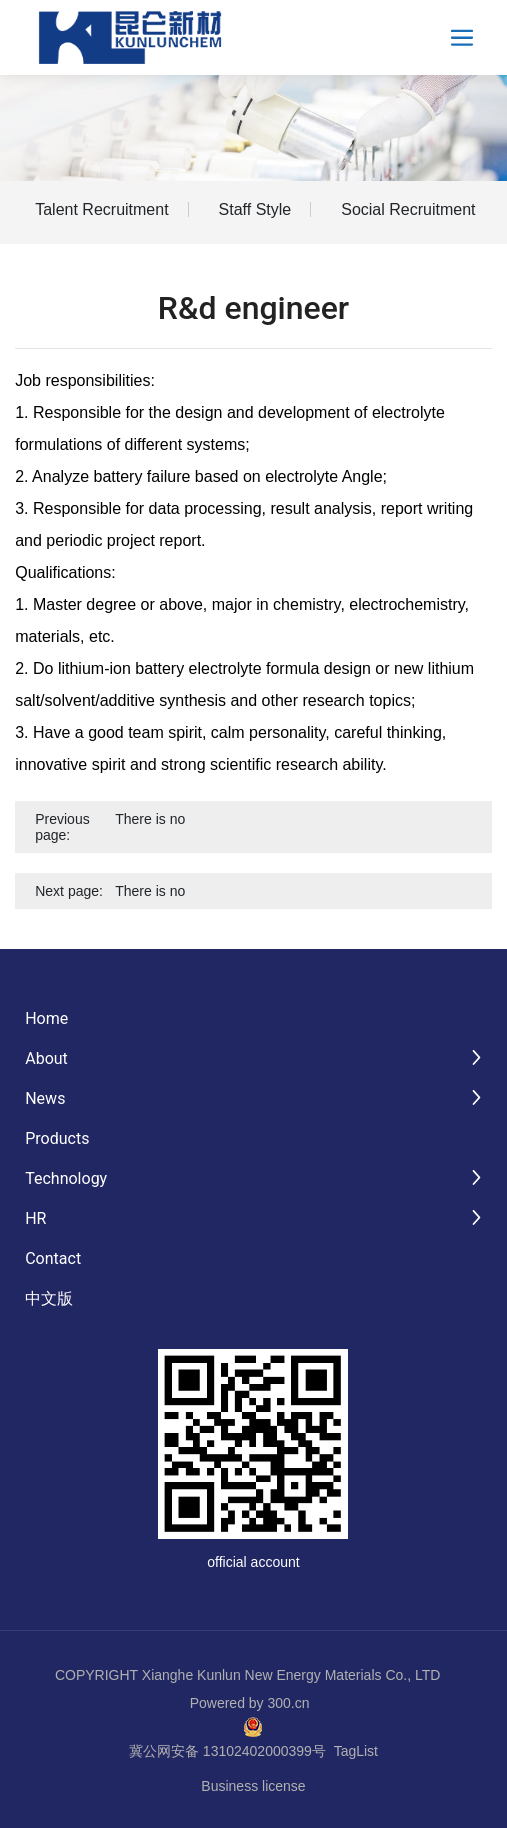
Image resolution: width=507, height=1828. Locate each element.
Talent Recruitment (101, 209)
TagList (356, 1751)
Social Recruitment (408, 209)
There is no (150, 819)
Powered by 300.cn (250, 1703)
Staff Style (255, 209)
